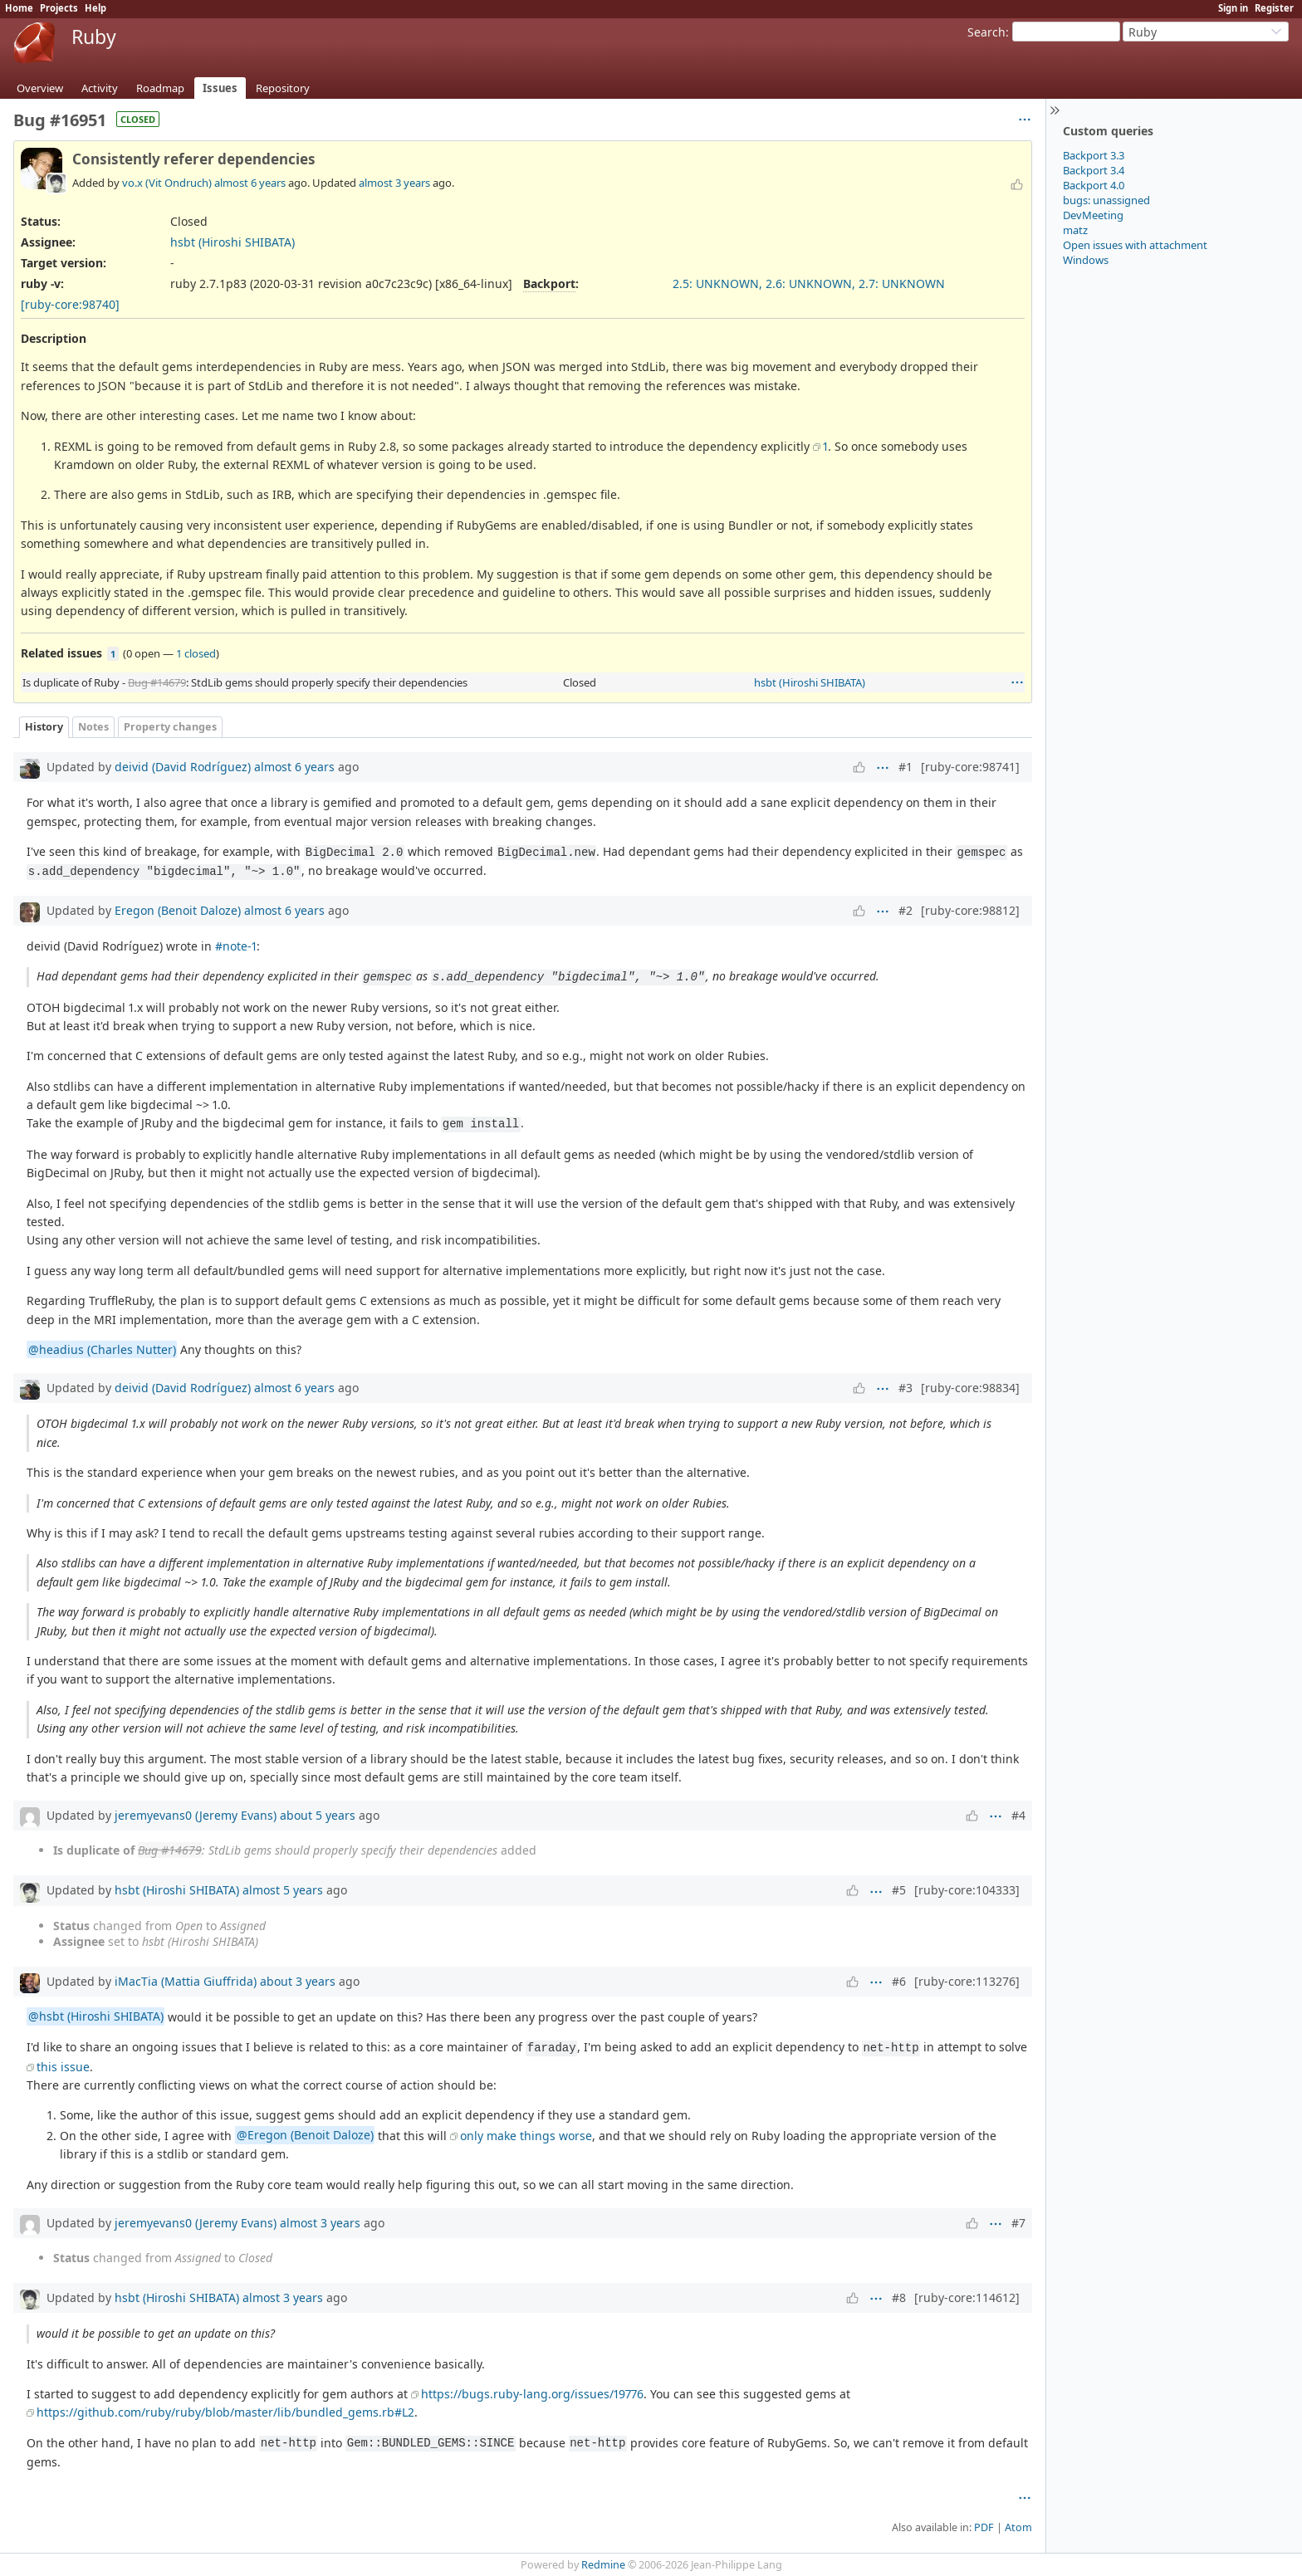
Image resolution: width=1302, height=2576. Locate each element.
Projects (59, 8)
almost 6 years (250, 182)
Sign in (1233, 8)
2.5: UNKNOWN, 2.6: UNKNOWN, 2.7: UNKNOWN (809, 283)
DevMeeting (1093, 215)
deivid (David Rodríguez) (183, 767)
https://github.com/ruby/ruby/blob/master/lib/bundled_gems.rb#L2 (225, 2412)
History (44, 727)
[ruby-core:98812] (970, 910)
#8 (899, 2297)
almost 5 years (282, 1890)
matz (1075, 229)
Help (95, 8)
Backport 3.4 (1093, 170)
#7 (1018, 2223)
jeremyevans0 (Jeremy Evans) (196, 1815)
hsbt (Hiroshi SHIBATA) (232, 242)
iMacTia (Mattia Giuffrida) (186, 1981)
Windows (1086, 259)
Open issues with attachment (1135, 244)
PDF (984, 2527)
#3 (905, 1388)
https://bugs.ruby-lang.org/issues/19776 (532, 2394)
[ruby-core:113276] (967, 1981)
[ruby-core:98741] (970, 767)
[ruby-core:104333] (967, 1890)
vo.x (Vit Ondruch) (167, 182)
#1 (905, 767)
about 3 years (297, 1981)
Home (19, 8)
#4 (1018, 1815)
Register (1274, 8)
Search (986, 32)
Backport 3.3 (1093, 155)
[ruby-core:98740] (70, 304)
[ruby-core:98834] (970, 1388)
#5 (899, 1890)
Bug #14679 (157, 682)
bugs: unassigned (1106, 200)
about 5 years (317, 1815)
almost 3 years (394, 182)
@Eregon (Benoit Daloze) (305, 2135)
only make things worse (526, 2135)
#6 (899, 1981)
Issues (220, 88)
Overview (40, 88)
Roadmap (160, 88)
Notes (93, 727)
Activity (99, 88)
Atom (1018, 2527)
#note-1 (236, 946)
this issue (63, 2067)
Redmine (603, 2565)
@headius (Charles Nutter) (102, 1349)
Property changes (170, 727)
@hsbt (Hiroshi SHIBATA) (96, 2017)
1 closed (196, 653)
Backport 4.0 (1093, 185)
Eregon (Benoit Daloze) (178, 910)
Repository (283, 88)
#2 (905, 910)
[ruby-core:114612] (967, 2297)
